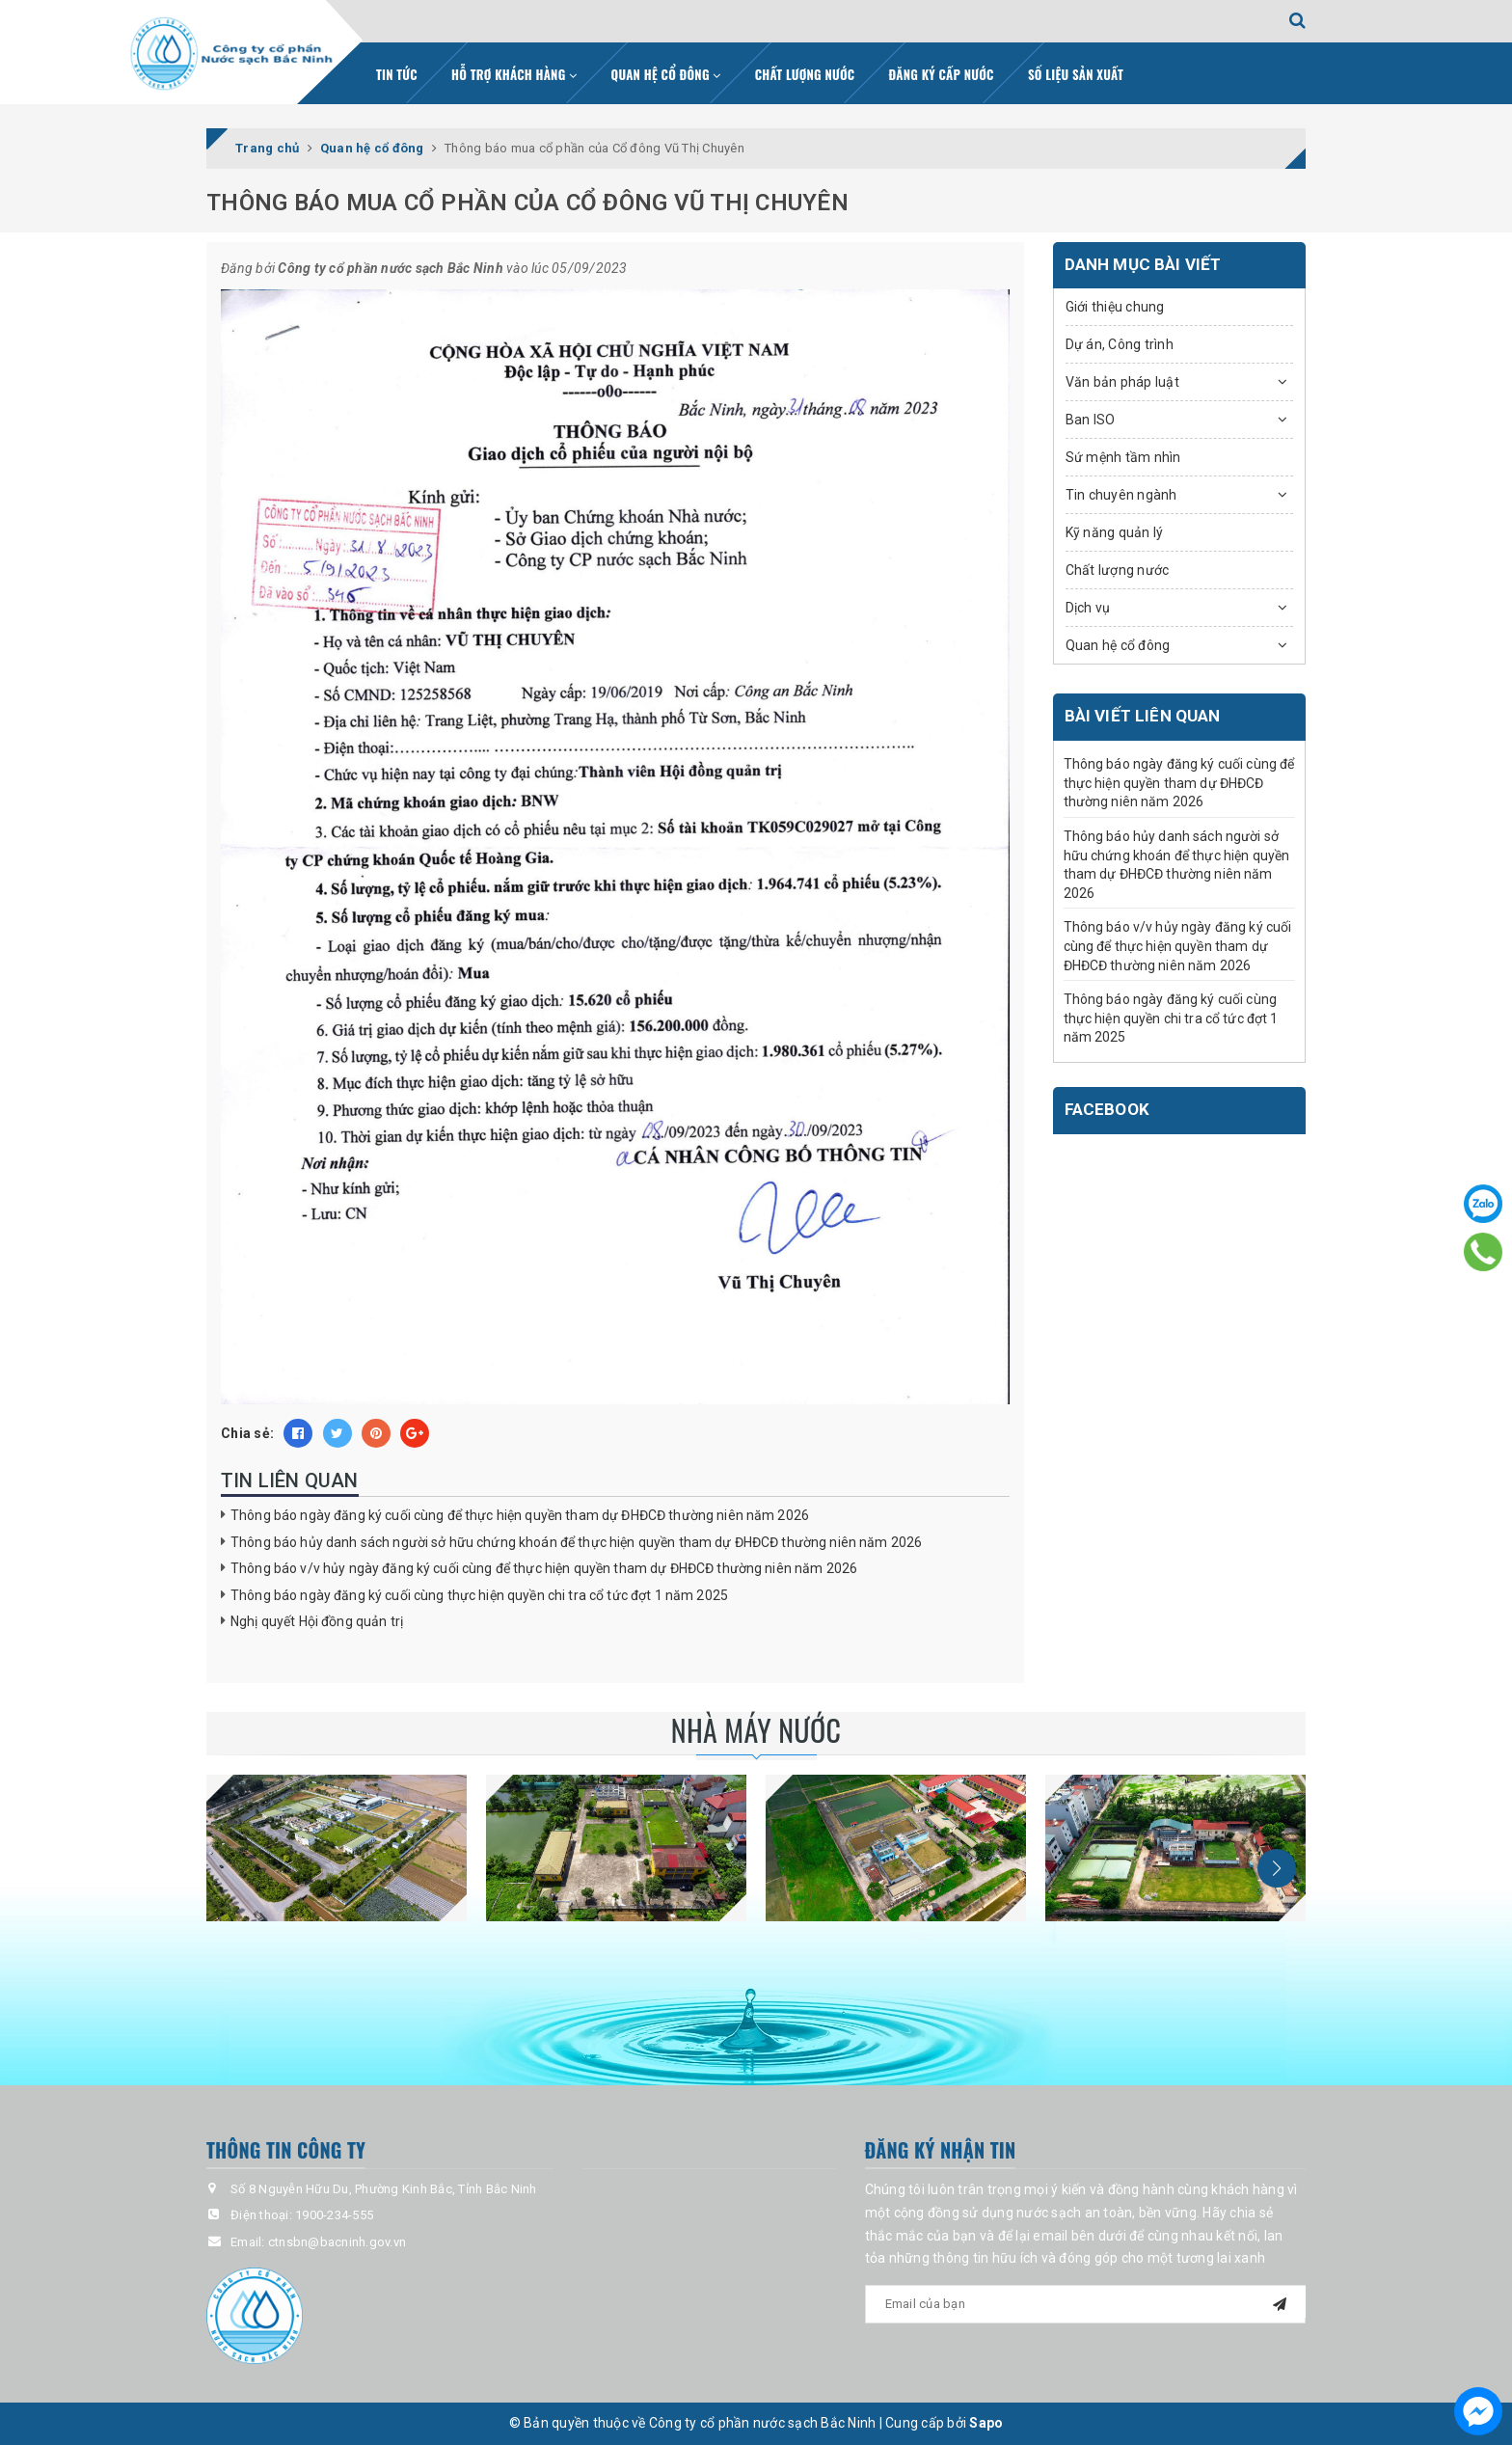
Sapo (986, 2423)
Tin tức (397, 74)
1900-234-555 (334, 2215)
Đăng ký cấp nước (941, 74)
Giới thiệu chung (1115, 306)
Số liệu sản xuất (1075, 74)
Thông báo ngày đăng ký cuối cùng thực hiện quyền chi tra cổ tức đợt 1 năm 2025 (479, 1595)
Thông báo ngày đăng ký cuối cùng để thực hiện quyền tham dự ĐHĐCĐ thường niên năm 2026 (519, 1515)
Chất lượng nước (805, 74)
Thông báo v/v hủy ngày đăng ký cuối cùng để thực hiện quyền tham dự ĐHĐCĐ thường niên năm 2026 (543, 1568)
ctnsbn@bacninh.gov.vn (337, 2242)
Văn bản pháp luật (1122, 382)
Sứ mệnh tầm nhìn (1123, 457)
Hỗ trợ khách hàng (514, 74)
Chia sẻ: (247, 1433)
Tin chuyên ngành (1121, 495)
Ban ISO (1091, 419)
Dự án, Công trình (1120, 344)
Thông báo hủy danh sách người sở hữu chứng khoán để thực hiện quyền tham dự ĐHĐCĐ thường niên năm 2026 (576, 1542)
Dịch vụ (1088, 607)
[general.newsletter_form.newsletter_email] (1086, 2304)
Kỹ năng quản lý (1115, 532)
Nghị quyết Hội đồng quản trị (316, 1621)
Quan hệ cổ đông (666, 74)
